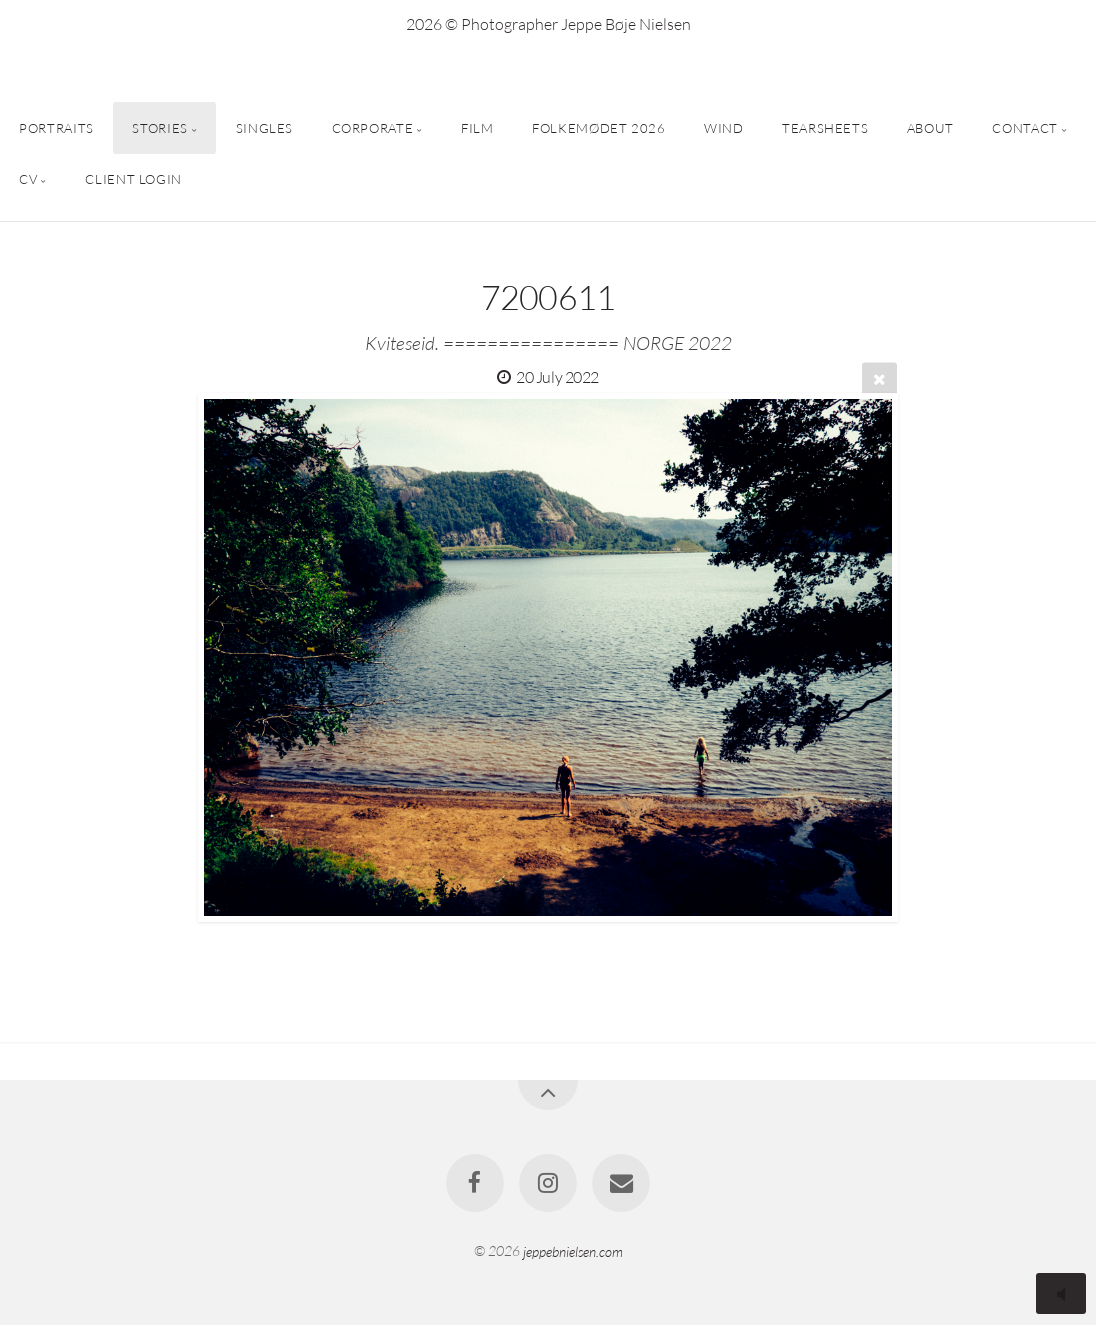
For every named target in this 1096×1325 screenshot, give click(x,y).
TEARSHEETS (825, 128)
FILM (477, 128)
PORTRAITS (56, 128)
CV (28, 179)
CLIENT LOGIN (133, 179)
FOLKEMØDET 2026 (599, 128)
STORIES (159, 128)
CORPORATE (373, 128)
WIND (724, 128)
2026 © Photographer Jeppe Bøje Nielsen (548, 24)
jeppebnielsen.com (573, 1250)
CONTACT (1024, 128)
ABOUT (930, 128)
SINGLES (264, 128)
